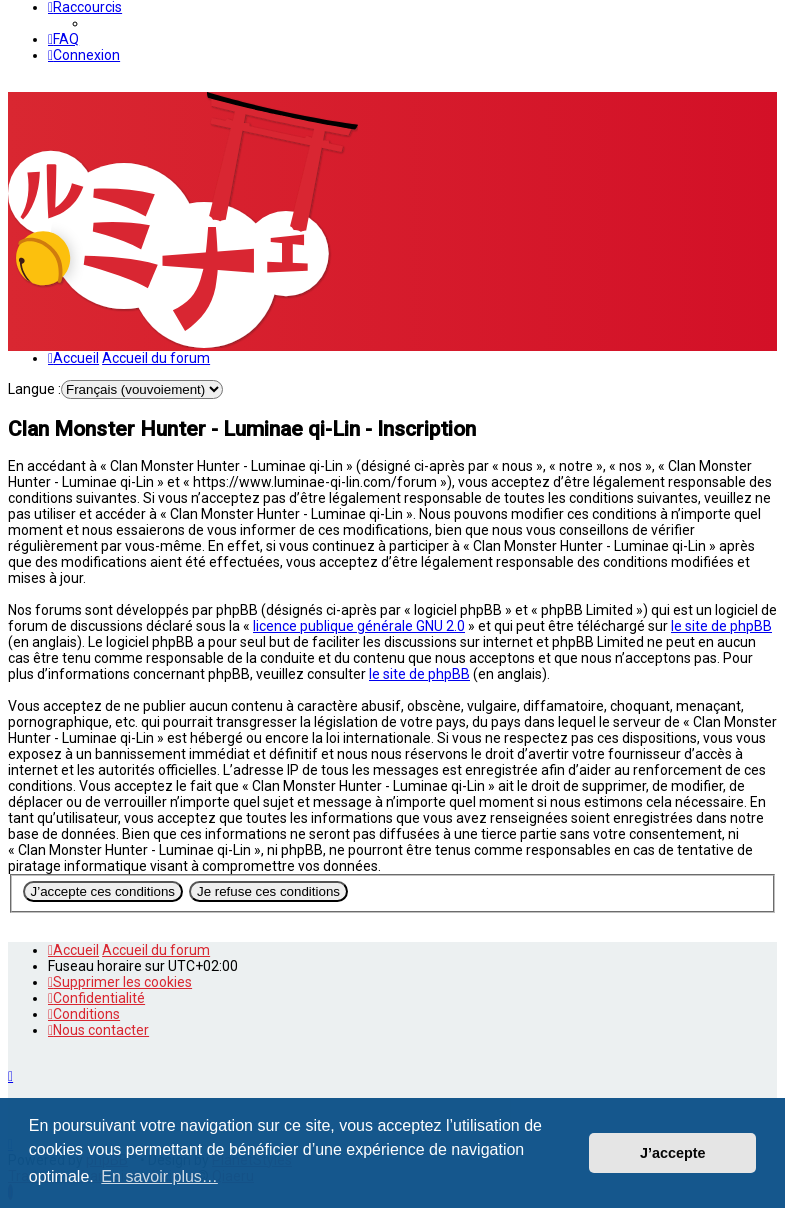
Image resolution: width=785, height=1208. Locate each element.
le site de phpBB (721, 626)
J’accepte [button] (673, 1153)
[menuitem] (63, 39)
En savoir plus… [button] (159, 1176)
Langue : (34, 389)
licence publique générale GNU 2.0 (359, 626)
